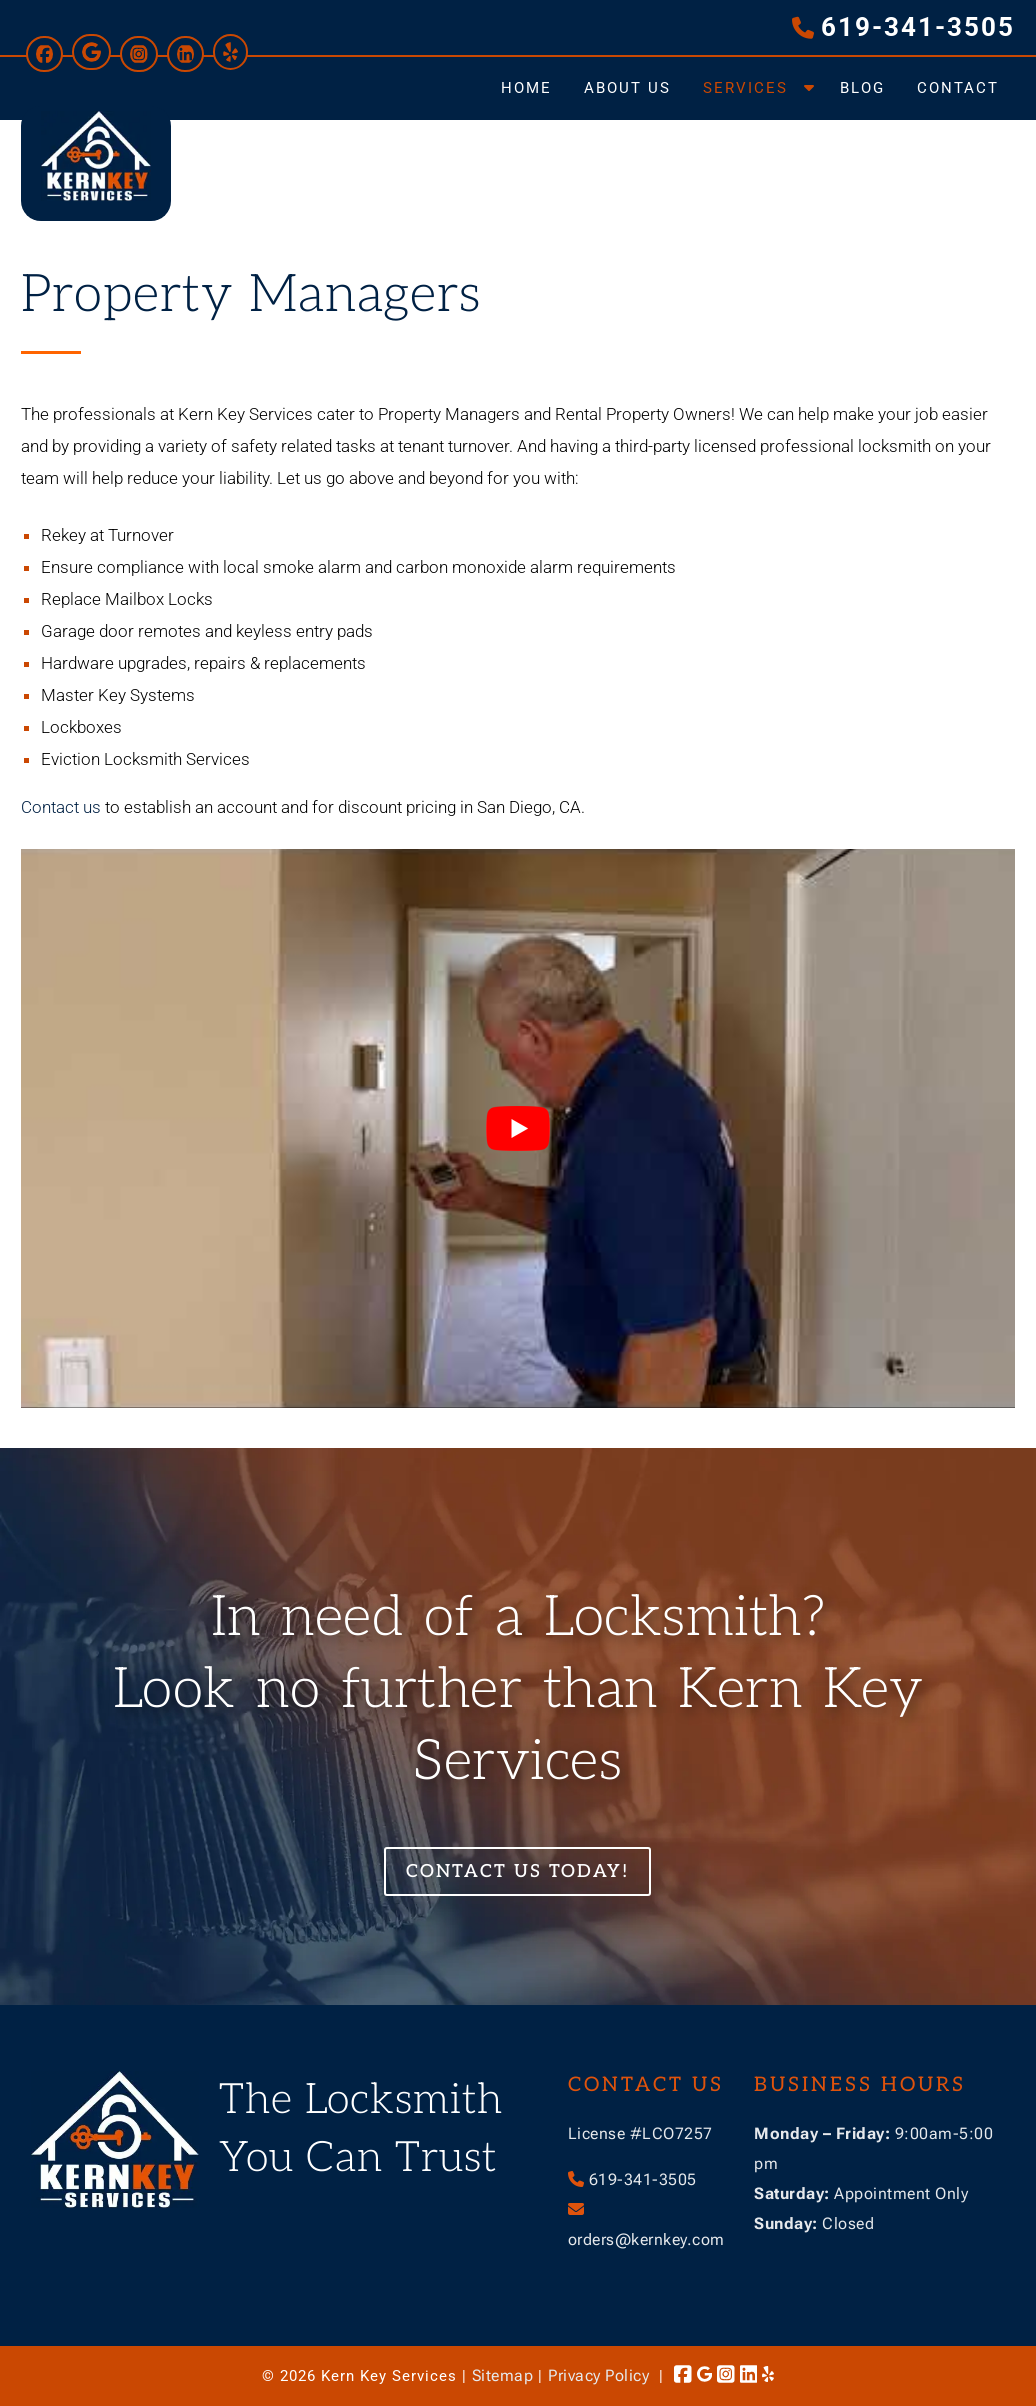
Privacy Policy (598, 2375)
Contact (958, 88)
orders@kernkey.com (646, 2239)
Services (745, 88)
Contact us (61, 807)
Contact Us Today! (517, 1871)
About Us (627, 88)
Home (526, 88)
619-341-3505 (918, 27)
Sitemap (503, 2375)
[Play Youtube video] (518, 1128)
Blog (862, 88)
